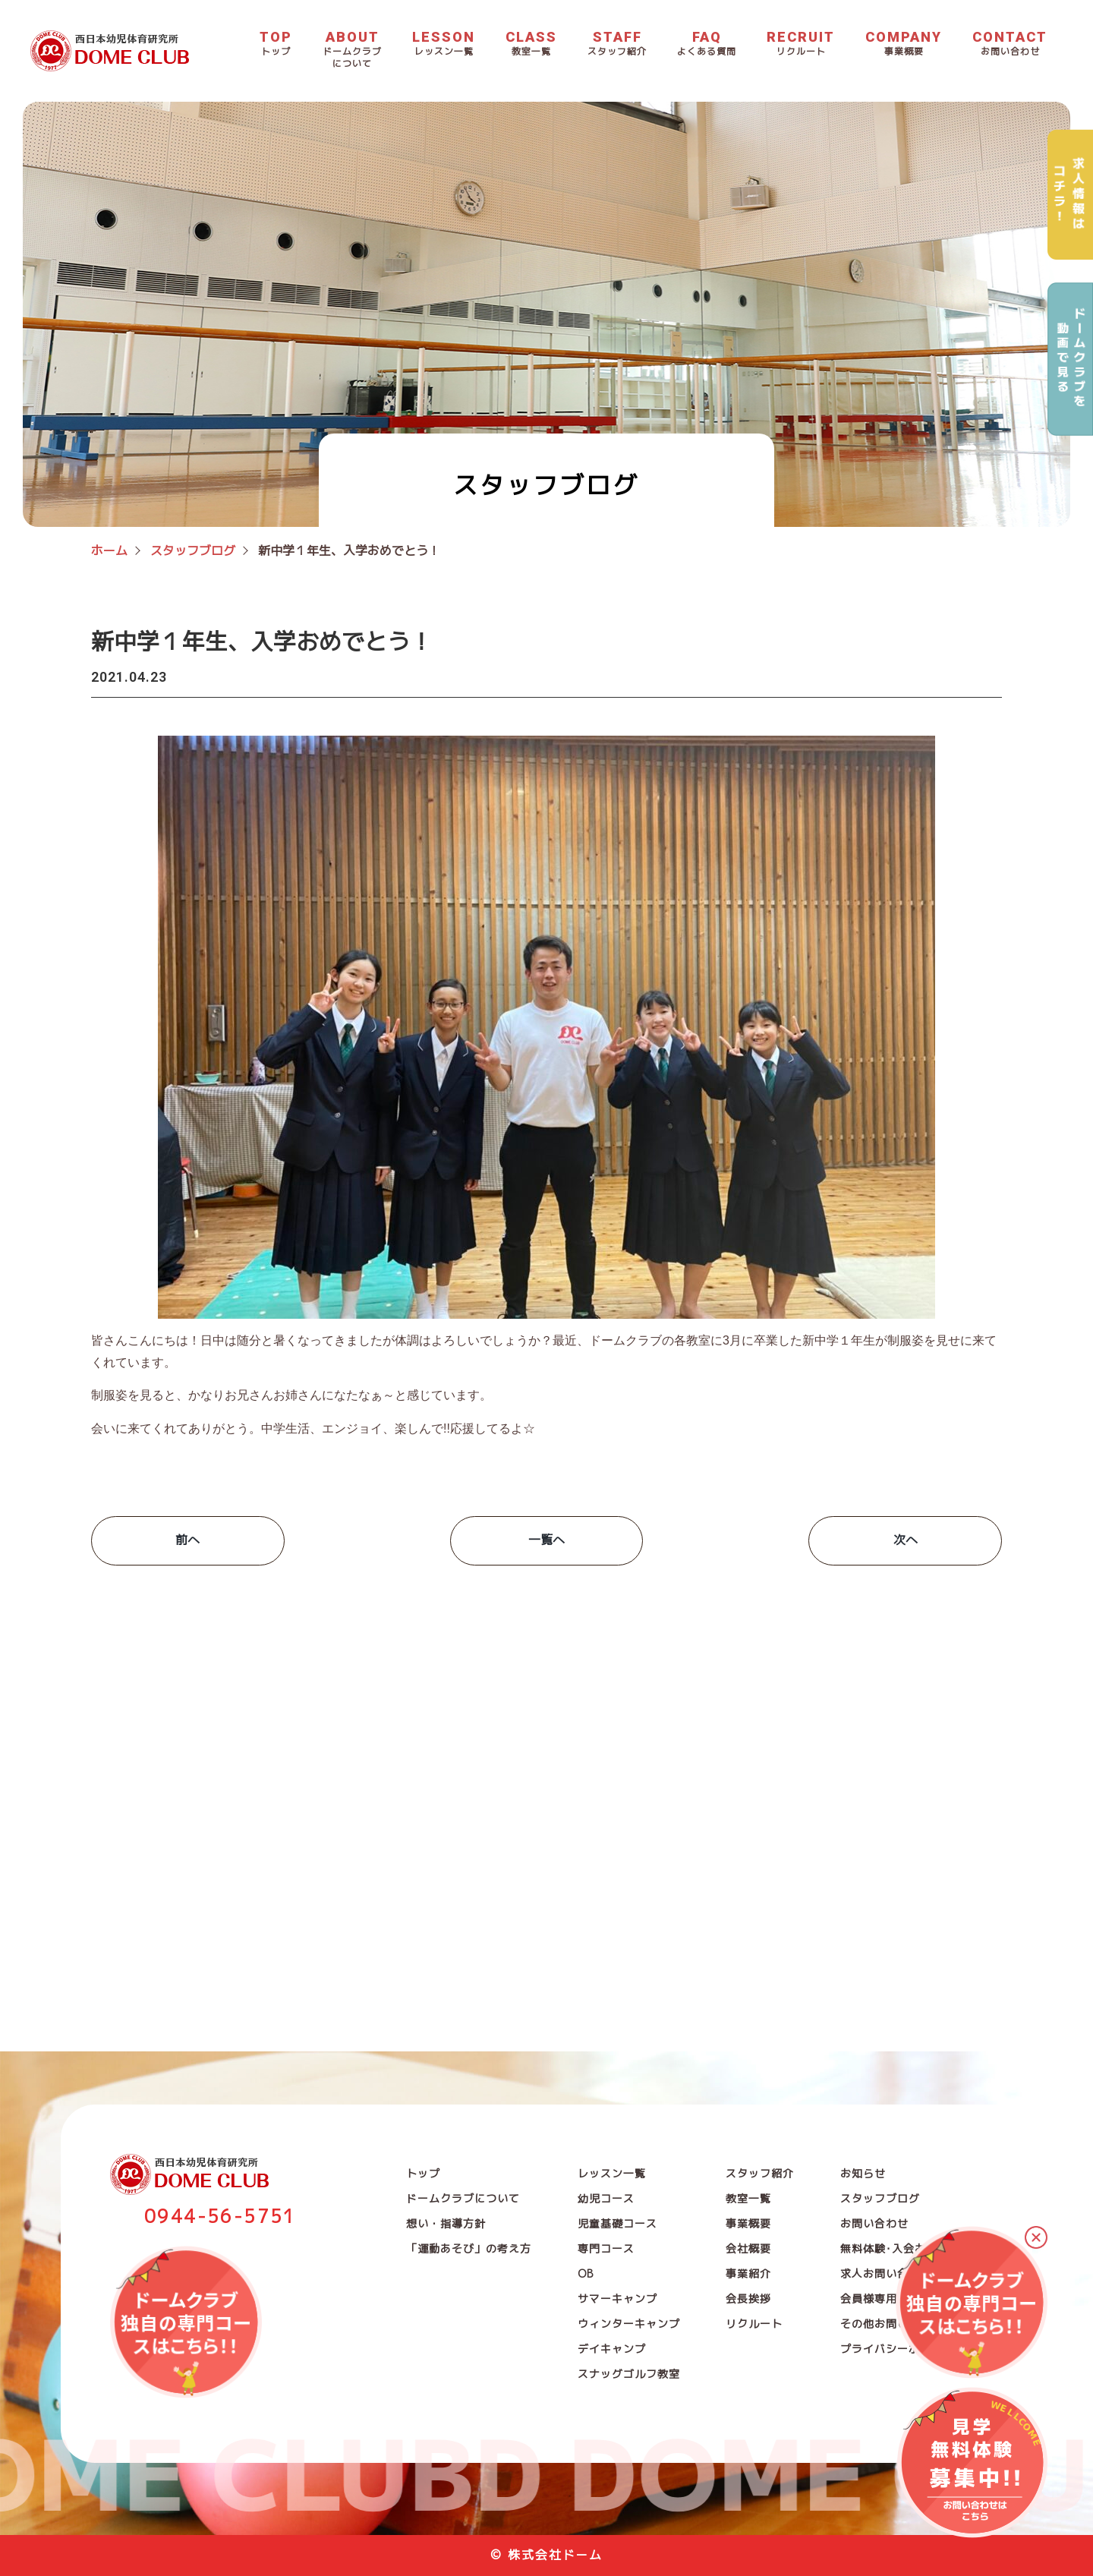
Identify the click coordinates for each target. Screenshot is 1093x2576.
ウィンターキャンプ (629, 2323)
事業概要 (748, 2223)
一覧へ (546, 1539)
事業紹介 (748, 2273)
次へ (905, 1539)
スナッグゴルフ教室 (629, 2373)
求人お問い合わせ (885, 2273)
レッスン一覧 (612, 2173)
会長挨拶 (748, 2298)
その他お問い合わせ (891, 2323)
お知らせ (863, 2173)
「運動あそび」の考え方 (468, 2248)
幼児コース (606, 2198)
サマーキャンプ (617, 2298)
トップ (423, 2173)
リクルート (754, 2323)
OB (586, 2273)
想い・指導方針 (446, 2223)
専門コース (606, 2248)
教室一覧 (748, 2198)
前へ (187, 1539)
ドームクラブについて (463, 2198)
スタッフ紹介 (760, 2173)
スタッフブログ (880, 2198)
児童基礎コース (617, 2223)
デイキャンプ (612, 2348)
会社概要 (748, 2248)
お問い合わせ (874, 2223)
